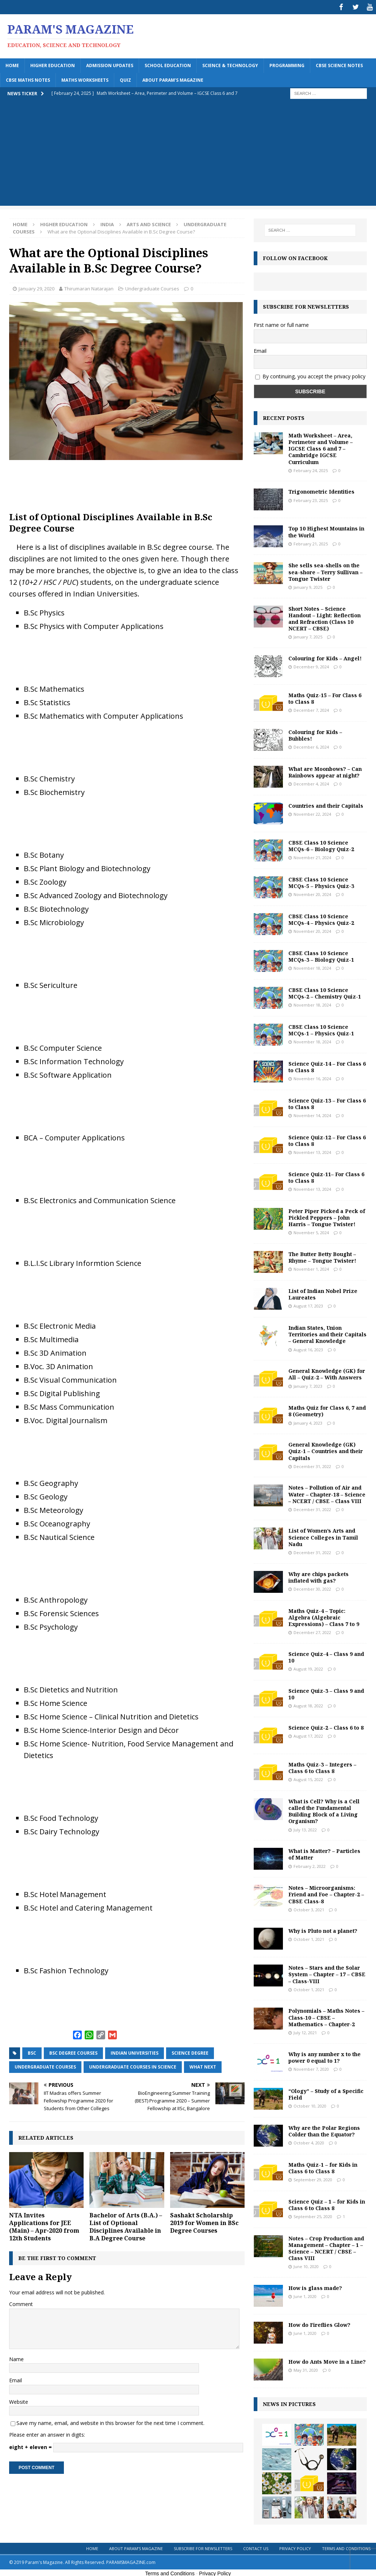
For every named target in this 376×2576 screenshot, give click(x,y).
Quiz (125, 79)
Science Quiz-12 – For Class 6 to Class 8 (327, 1139)
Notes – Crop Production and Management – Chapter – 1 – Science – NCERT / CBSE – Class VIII (326, 2246)
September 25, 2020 (312, 2215)
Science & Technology (230, 64)
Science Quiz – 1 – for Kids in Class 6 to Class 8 (326, 2203)
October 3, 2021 (308, 1908)
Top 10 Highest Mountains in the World (326, 530)
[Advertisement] (188, 153)
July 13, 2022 (305, 1828)
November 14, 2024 (312, 1114)
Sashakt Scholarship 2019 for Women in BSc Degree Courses (204, 2221)
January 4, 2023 (307, 1421)
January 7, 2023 (307, 1384)
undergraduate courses (45, 2065)
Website (18, 2400)
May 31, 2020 (305, 2368)
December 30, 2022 (312, 1587)
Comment (21, 2302)
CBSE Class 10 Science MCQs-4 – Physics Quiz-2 (321, 918)
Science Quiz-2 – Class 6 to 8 (326, 1726)
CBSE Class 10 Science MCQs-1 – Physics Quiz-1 (321, 1028)
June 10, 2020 (306, 2265)
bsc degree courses (73, 2051)
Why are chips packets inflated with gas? (318, 1576)
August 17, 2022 (308, 1734)
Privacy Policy (295, 2547)
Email (15, 2378)
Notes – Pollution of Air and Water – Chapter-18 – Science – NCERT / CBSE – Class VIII (326, 1493)
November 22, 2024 (312, 812)
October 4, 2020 (308, 2141)
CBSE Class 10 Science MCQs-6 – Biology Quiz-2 (321, 844)
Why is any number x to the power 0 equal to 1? (324, 2056)
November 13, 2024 (312, 1151)
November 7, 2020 (311, 2067)
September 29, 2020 (312, 2178)
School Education (168, 64)
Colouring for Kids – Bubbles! (315, 734)
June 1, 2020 (304, 2295)
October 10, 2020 (309, 2104)
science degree (190, 2051)
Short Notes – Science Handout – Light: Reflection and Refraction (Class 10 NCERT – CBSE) (324, 617)
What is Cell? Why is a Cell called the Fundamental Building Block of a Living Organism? (324, 1809)
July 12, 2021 (305, 2031)
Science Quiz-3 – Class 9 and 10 (326, 1692)
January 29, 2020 (36, 287)
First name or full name (281, 323)
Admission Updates (109, 64)
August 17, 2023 (308, 1304)
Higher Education (52, 64)
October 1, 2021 (308, 1938)
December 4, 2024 (311, 782)
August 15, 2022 (308, 1778)
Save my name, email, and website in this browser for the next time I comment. (110, 2421)
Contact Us (255, 2547)
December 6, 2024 (311, 745)
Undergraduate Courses (152, 287)
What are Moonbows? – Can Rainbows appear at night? (325, 770)
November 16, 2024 (312, 1077)
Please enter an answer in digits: (47, 2433)
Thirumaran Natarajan (89, 287)
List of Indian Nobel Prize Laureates (322, 1292)
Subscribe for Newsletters (203, 2547)
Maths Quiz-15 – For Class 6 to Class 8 (324, 697)
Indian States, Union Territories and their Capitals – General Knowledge (327, 1333)
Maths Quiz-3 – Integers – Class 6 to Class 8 (322, 1766)
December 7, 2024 (311, 708)
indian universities (134, 2051)
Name (16, 2357)
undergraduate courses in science (132, 2065)
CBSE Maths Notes (28, 79)
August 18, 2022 (308, 1704)
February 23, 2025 (310, 499)
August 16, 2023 (308, 1348)
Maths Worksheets (84, 79)
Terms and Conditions (346, 2547)
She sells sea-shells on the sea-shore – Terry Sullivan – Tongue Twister (325, 570)
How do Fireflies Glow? (319, 2323)
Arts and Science (149, 223)
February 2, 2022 (309, 1865)
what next (202, 2065)
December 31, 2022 (312, 1465)
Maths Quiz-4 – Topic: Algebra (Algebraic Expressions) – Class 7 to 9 (323, 1616)
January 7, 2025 (307, 635)
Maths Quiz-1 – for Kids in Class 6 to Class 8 (322, 2166)
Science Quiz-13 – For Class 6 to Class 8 (327, 1102)
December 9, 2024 (311, 665)
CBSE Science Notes (339, 64)
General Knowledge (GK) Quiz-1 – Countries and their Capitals (325, 1450)
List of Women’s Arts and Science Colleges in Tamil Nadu (323, 1536)
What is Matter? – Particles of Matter (324, 1852)
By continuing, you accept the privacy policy (313, 374)
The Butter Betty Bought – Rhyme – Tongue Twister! (322, 1256)
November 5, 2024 (311, 1231)
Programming (286, 64)
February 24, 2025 (310, 469)
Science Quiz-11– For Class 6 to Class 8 (326, 1176)
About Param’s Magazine (172, 79)
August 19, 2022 (308, 1667)
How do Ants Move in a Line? (327, 2360)
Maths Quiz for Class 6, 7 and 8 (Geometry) (327, 1409)
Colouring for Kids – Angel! (325, 656)
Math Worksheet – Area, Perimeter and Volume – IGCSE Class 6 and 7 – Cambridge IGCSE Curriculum (320, 447)
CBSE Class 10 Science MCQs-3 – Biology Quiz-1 (321, 955)
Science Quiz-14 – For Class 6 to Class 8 (327, 1065)
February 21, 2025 (310, 542)
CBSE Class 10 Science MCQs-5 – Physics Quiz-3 (321, 881)
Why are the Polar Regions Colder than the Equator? (324, 2129)
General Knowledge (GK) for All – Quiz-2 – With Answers (326, 1372)
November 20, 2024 (312, 893)
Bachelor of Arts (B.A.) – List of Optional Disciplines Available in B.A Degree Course (125, 2225)
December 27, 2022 (312, 1631)
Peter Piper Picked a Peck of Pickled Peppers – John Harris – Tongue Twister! (326, 1216)
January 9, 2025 (307, 585)
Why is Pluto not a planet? (322, 1929)
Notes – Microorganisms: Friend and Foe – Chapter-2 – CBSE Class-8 (326, 1893)
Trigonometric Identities (321, 490)
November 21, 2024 (312, 856)
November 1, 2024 (311, 1267)
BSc (32, 2051)
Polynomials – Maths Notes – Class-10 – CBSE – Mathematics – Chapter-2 (326, 2016)
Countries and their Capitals (325, 804)
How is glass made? (315, 2286)
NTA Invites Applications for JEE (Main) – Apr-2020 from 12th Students (44, 2225)
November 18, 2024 (312, 966)
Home (12, 64)
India (107, 223)
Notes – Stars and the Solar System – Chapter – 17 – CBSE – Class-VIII (326, 1973)
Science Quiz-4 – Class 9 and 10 (326, 1655)
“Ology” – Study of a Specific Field (326, 2093)
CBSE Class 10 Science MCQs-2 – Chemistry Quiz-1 (324, 992)
